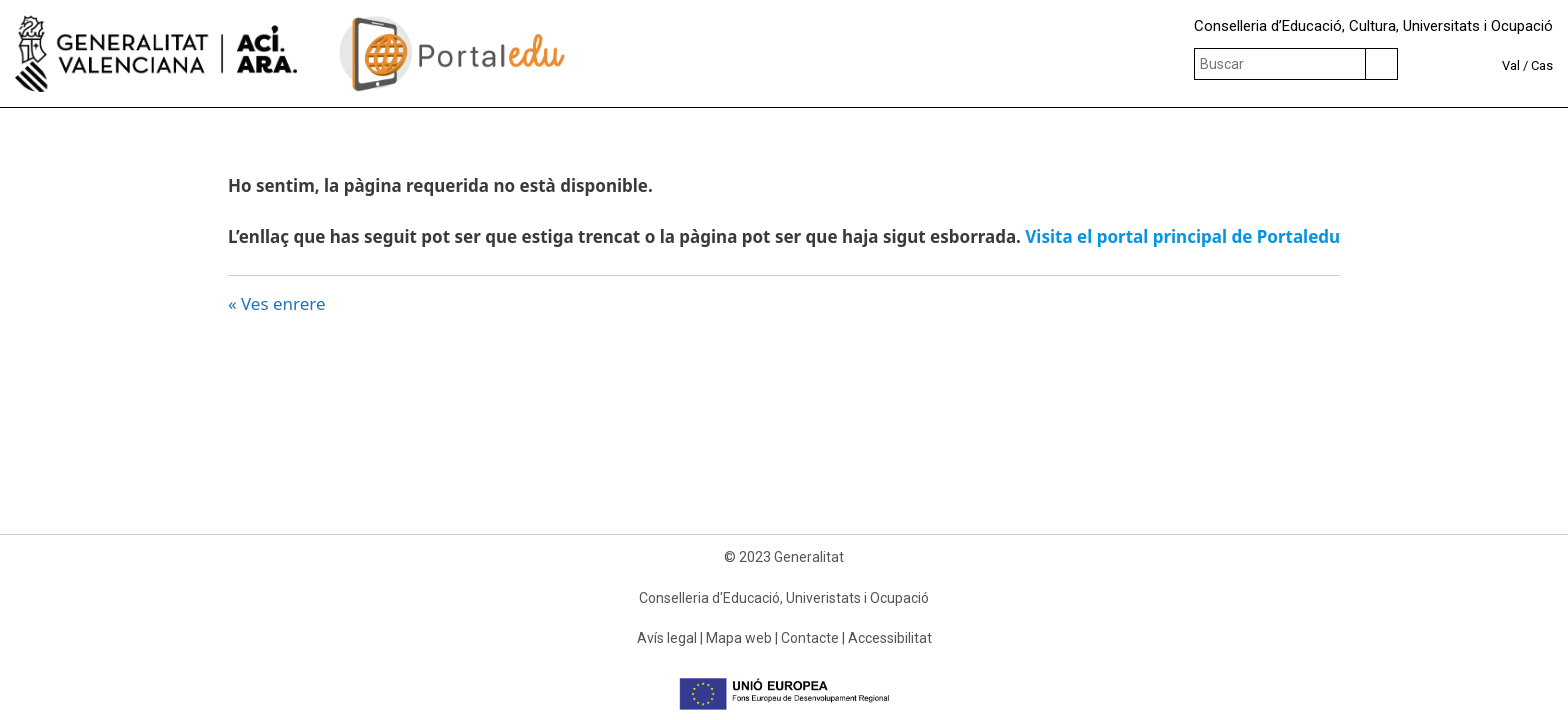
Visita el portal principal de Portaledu (1182, 236)
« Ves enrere (277, 303)
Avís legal (667, 638)
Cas (1542, 65)
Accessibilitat (890, 638)
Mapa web (739, 638)
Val (1511, 65)
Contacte (810, 638)
